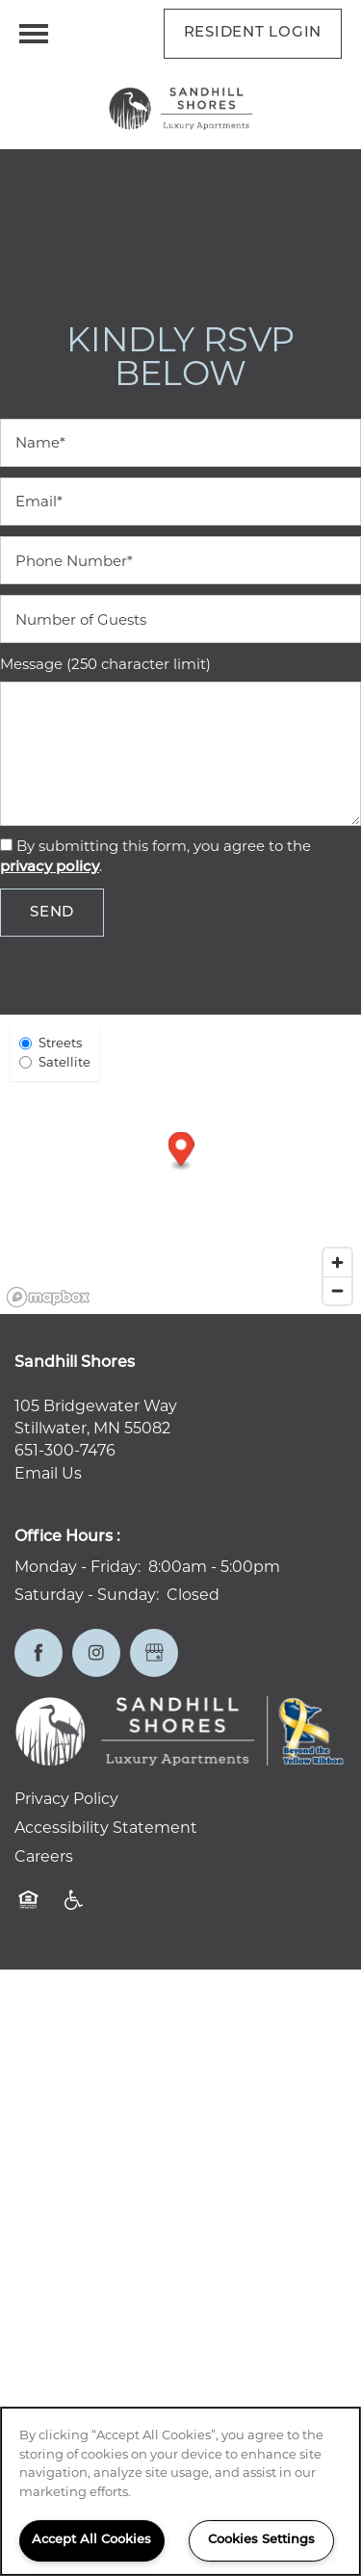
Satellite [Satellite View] (54, 1061)
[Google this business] (154, 1653)
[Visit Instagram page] (96, 1653)
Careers (43, 1856)
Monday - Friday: (77, 1567)
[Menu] (33, 33)
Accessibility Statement (105, 1827)
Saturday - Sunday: (86, 1594)
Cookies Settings (261, 2540)
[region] (180, 2491)
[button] (253, 34)
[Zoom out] (337, 1290)
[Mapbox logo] (48, 1297)
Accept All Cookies (91, 2540)
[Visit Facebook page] (38, 1653)
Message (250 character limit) (105, 664)
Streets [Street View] (50, 1042)
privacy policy (49, 868)
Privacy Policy (66, 1799)
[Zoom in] (337, 1262)
